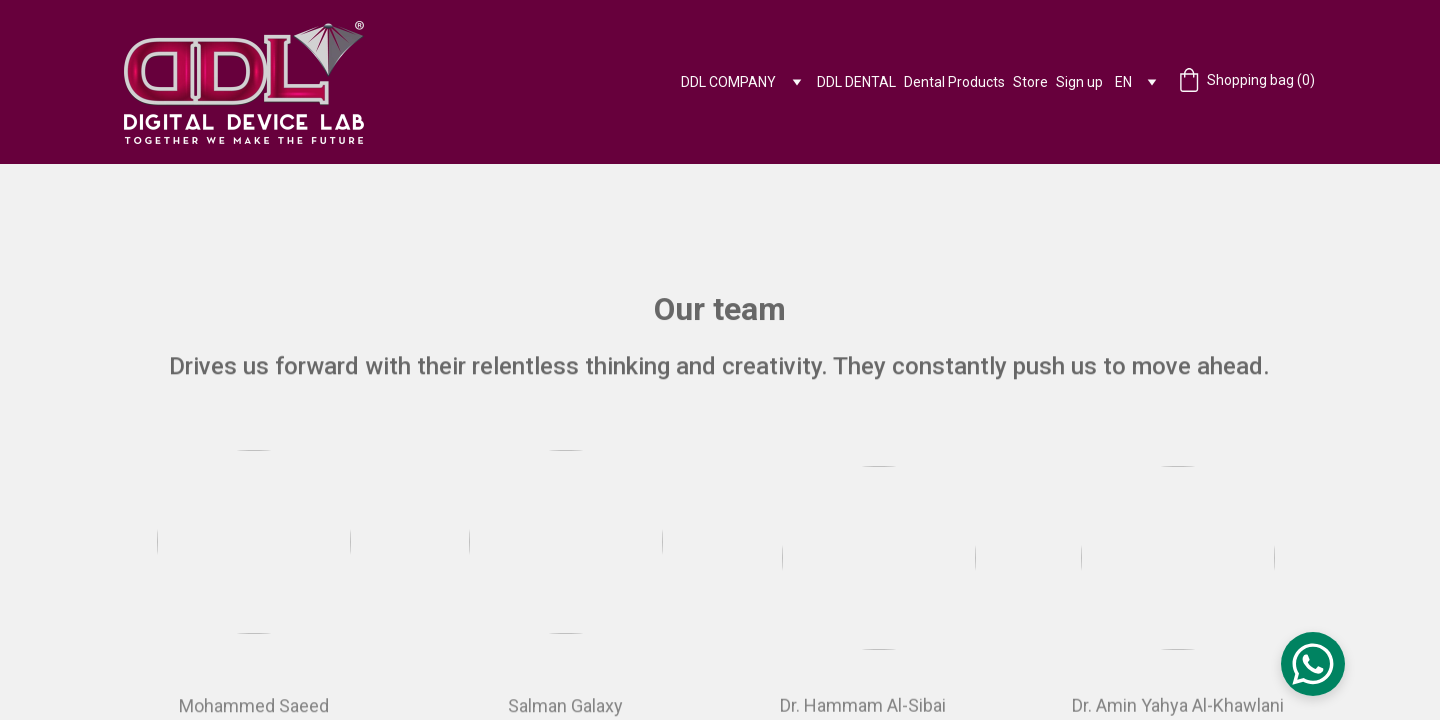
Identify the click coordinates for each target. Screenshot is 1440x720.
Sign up (1079, 82)
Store (1030, 82)
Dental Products (954, 82)
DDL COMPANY (728, 82)
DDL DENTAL (856, 82)
